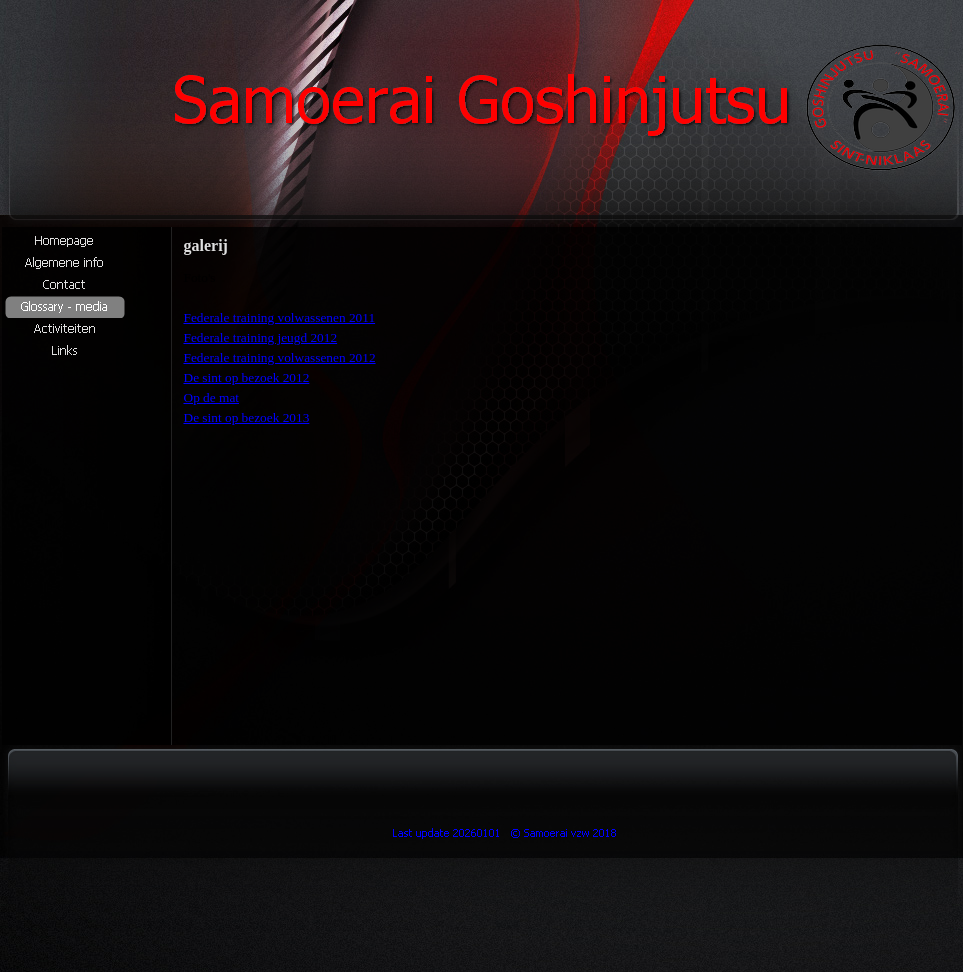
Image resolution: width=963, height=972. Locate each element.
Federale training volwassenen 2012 (280, 357)
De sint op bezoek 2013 (247, 417)
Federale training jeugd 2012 (261, 337)
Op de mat (212, 397)
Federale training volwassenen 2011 (280, 317)
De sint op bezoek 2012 (247, 377)
